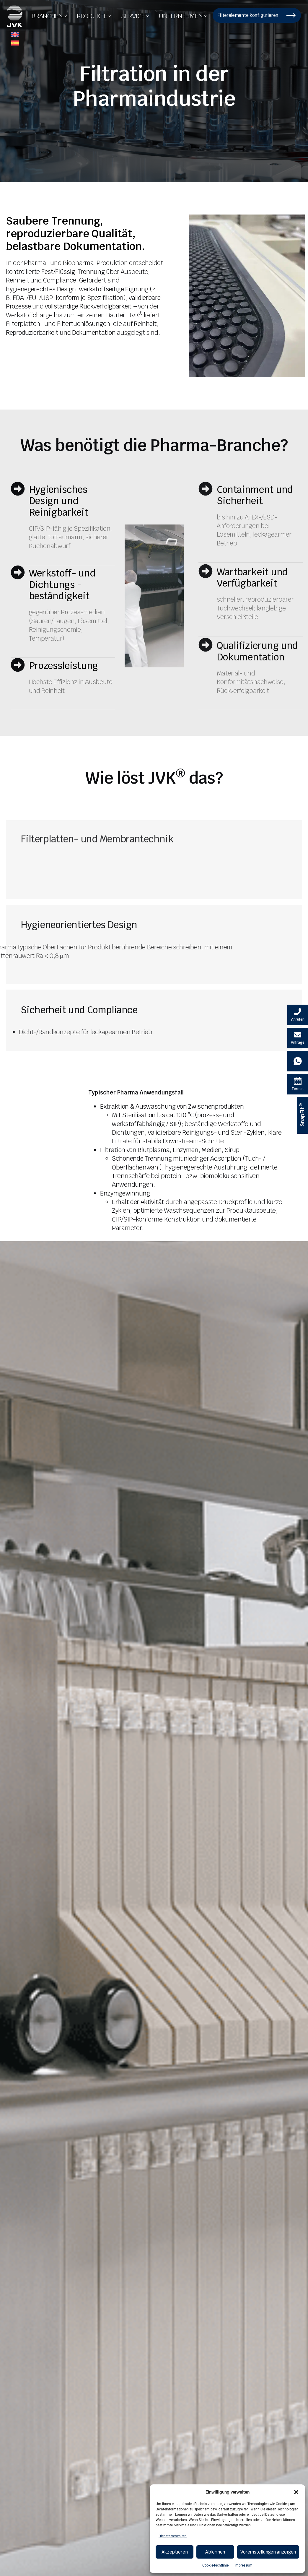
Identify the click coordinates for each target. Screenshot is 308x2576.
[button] (296, 2492)
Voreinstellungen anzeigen (268, 2552)
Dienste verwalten (173, 2536)
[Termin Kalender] (297, 1084)
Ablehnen (215, 2552)
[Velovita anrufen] (297, 1015)
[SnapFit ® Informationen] (302, 1115)
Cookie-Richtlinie (215, 2565)
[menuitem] (15, 34)
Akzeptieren (175, 2552)
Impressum (243, 2565)
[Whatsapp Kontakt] (297, 1061)
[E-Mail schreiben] (297, 1038)
